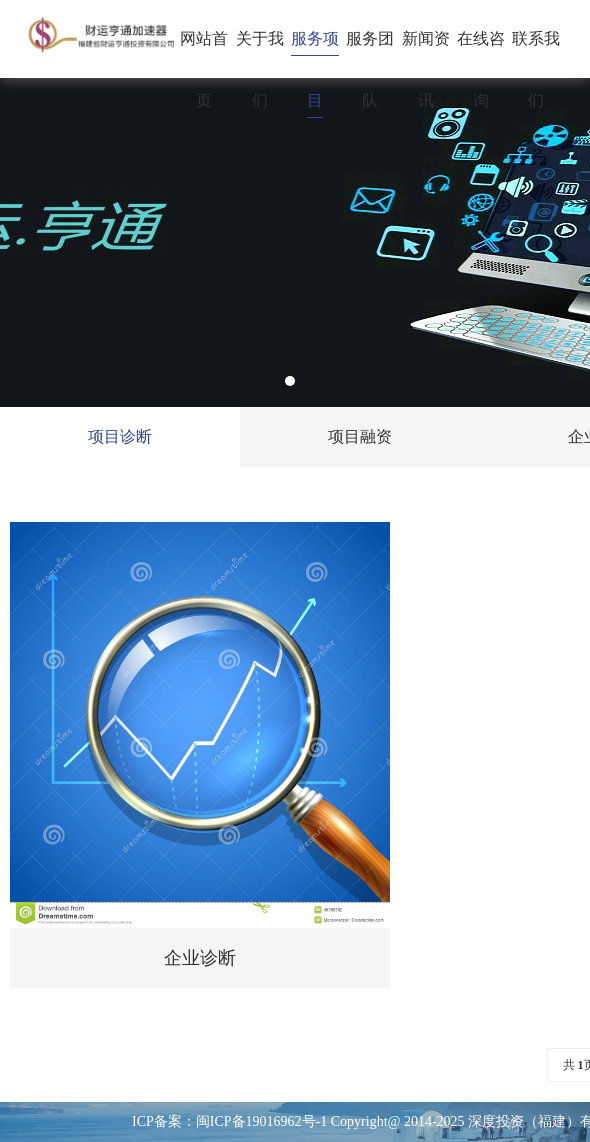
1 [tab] (290, 381)
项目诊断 (120, 436)
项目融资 (360, 436)
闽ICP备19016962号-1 (261, 1121)
